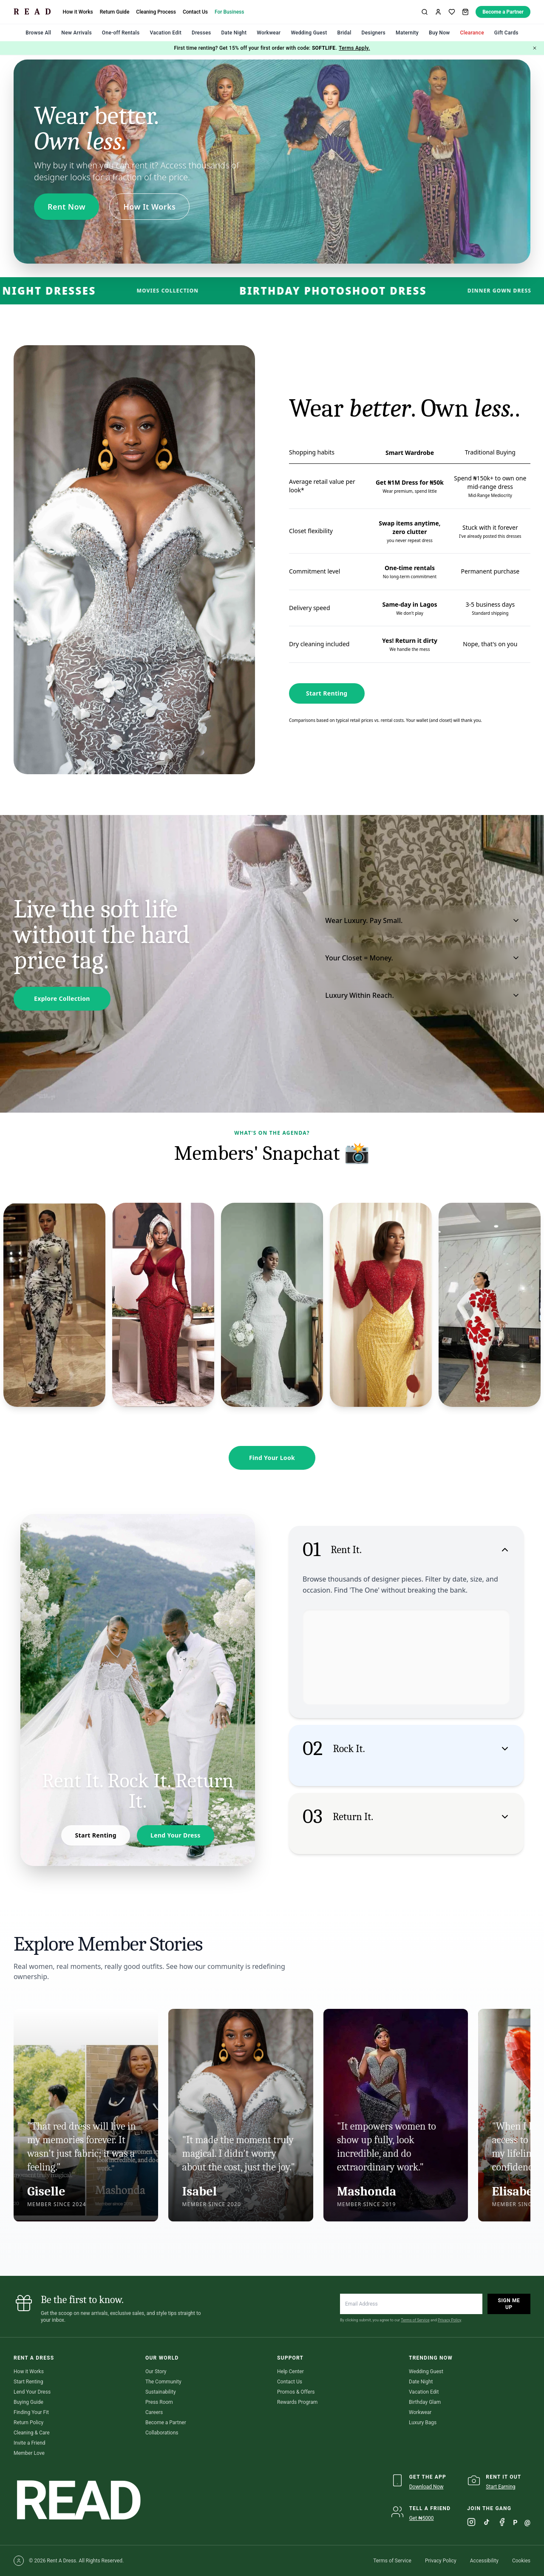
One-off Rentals (121, 33)
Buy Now (439, 33)
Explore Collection (62, 998)
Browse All (38, 33)
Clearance (472, 33)
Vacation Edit (165, 33)
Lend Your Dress (172, 1835)
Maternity (407, 33)
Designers (374, 33)
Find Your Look (272, 1458)
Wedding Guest (309, 33)
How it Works (78, 12)
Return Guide (115, 12)
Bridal (344, 33)
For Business (229, 12)
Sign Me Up (509, 2304)
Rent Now (66, 207)
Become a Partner (503, 12)
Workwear (268, 33)
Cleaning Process (156, 12)
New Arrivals (76, 33)
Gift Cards (506, 33)
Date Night (233, 33)
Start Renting (327, 693)
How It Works (149, 207)
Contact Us (195, 12)
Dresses (201, 33)
